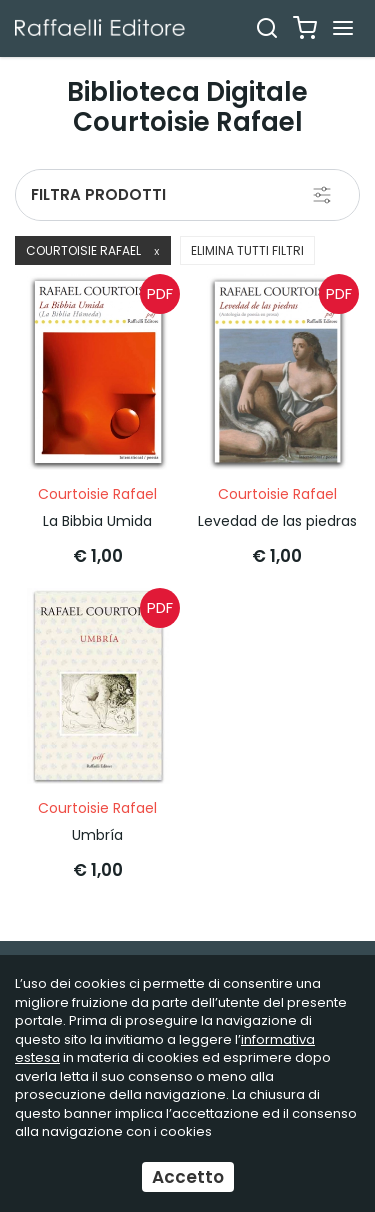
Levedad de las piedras (277, 521)
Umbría (97, 835)
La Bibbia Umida (97, 521)
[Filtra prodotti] (322, 195)
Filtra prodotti (98, 194)
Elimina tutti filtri (247, 250)
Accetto (188, 1177)
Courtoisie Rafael (93, 250)
